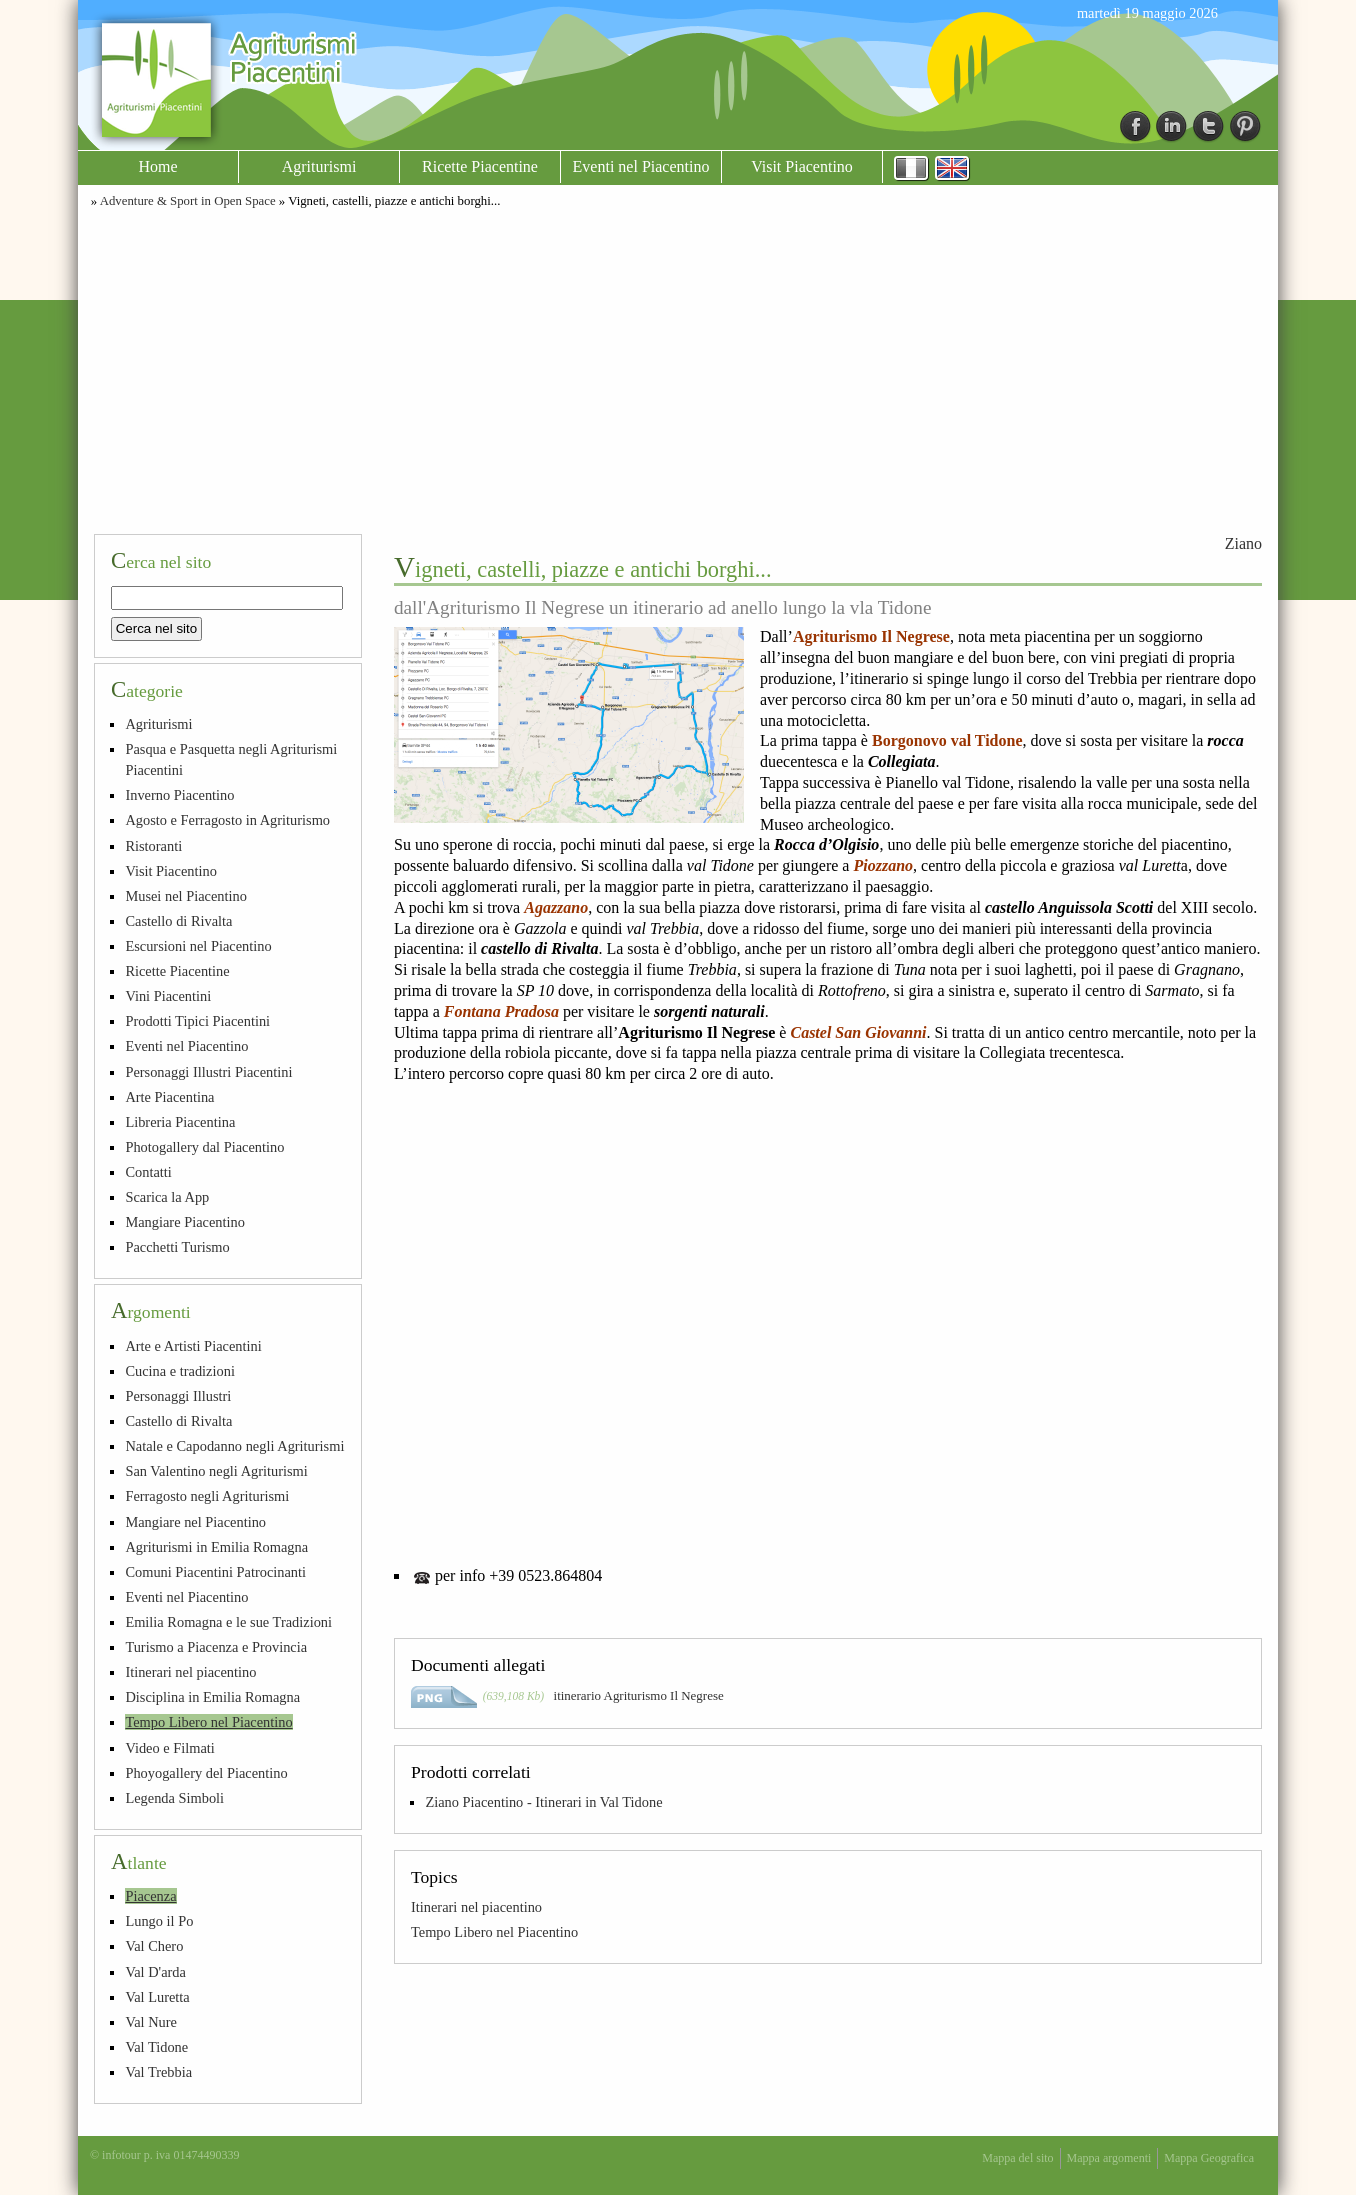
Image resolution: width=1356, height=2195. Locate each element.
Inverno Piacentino (179, 795)
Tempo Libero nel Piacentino (494, 1932)
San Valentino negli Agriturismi (216, 1471)
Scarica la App (167, 1197)
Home (157, 166)
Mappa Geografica (1209, 2158)
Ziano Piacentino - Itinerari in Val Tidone (543, 1802)
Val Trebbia (158, 2072)
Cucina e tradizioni (180, 1371)
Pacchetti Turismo (177, 1247)
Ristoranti (153, 846)
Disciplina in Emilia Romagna (212, 1697)
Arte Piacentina (169, 1097)
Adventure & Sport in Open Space (188, 201)
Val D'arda (155, 1972)
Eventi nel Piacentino (641, 166)
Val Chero (154, 1946)
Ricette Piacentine (480, 166)
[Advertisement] (678, 368)
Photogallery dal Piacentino (204, 1147)
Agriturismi (319, 166)
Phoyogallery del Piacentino (206, 1773)
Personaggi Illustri (178, 1396)
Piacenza (150, 1896)
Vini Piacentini (168, 996)
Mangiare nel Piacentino (195, 1522)
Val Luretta (157, 1997)
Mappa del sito (1017, 2158)
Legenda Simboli (174, 1798)
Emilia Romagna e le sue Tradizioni (228, 1622)
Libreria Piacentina (180, 1122)
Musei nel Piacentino (186, 896)
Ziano (1243, 543)
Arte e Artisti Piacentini (193, 1346)
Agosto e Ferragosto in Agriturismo (227, 820)
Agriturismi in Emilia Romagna (216, 1547)
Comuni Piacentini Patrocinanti (215, 1572)
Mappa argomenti (1109, 2158)
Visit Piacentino (802, 166)
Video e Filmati (169, 1748)
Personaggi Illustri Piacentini (208, 1072)
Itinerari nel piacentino (476, 1907)
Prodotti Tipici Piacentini (197, 1021)
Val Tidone (156, 2047)
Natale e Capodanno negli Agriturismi (234, 1446)
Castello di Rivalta (178, 921)
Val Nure (151, 2022)
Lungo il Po (159, 1921)
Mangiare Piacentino (184, 1222)
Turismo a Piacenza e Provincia (216, 1647)
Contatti (148, 1172)
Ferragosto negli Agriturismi (207, 1496)
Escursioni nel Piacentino (198, 946)
